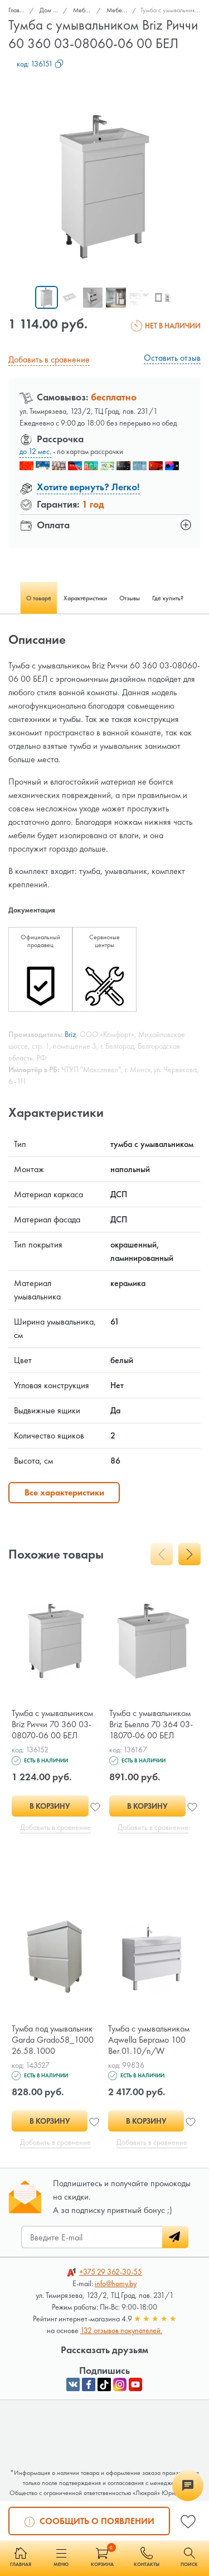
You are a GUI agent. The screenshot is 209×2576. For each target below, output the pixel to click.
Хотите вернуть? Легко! (88, 486)
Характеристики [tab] (85, 598)
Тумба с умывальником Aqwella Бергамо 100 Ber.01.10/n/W (148, 2040)
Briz (70, 1034)
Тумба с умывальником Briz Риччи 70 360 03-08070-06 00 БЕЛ (52, 1724)
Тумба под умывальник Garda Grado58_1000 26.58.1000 (53, 2040)
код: (40, 64)
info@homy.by (116, 2283)
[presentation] (161, 1554)
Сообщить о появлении (89, 2520)
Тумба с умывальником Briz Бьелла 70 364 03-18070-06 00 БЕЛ (151, 1724)
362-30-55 (110, 2272)
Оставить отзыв (172, 358)
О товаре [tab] (38, 598)
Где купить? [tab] (167, 598)
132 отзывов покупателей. (121, 2330)
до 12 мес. (35, 451)
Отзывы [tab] (129, 598)
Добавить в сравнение (49, 359)
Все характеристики (64, 1492)
